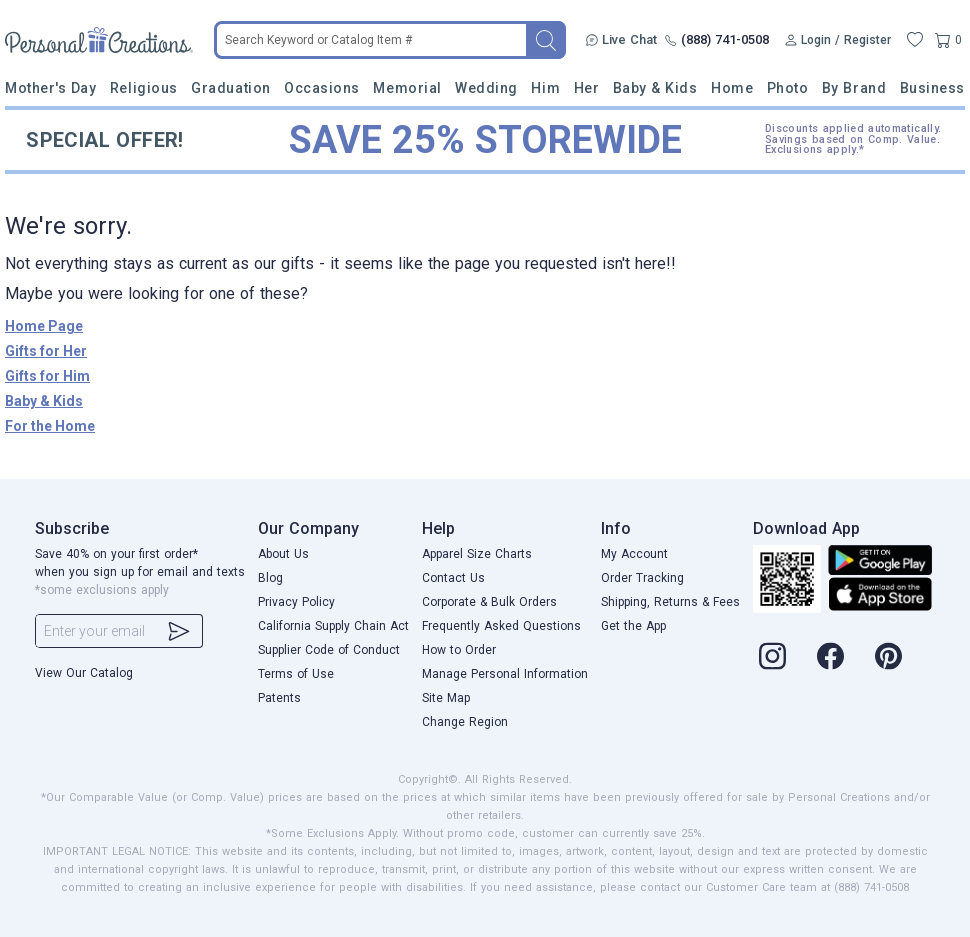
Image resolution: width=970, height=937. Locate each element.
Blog (270, 578)
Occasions (322, 88)
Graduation (230, 88)
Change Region (465, 722)
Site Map (446, 698)
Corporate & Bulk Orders (489, 602)
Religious (144, 88)
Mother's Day (50, 88)
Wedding (486, 88)
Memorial (407, 88)
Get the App (633, 626)
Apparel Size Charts (477, 554)
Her (587, 88)
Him (545, 88)
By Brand (854, 88)
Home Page (44, 326)
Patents (279, 698)
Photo (788, 88)
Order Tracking (642, 578)
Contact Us (453, 578)
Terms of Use (296, 674)
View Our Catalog (84, 673)
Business (932, 88)
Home (732, 88)
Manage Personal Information (505, 674)
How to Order (459, 650)
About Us (283, 554)
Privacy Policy (296, 602)
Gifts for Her (46, 351)
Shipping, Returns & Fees (670, 602)
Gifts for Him (47, 376)
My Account (634, 554)
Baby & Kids (655, 88)
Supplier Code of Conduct (329, 650)
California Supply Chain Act (333, 626)
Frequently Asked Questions (501, 626)
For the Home (50, 426)
